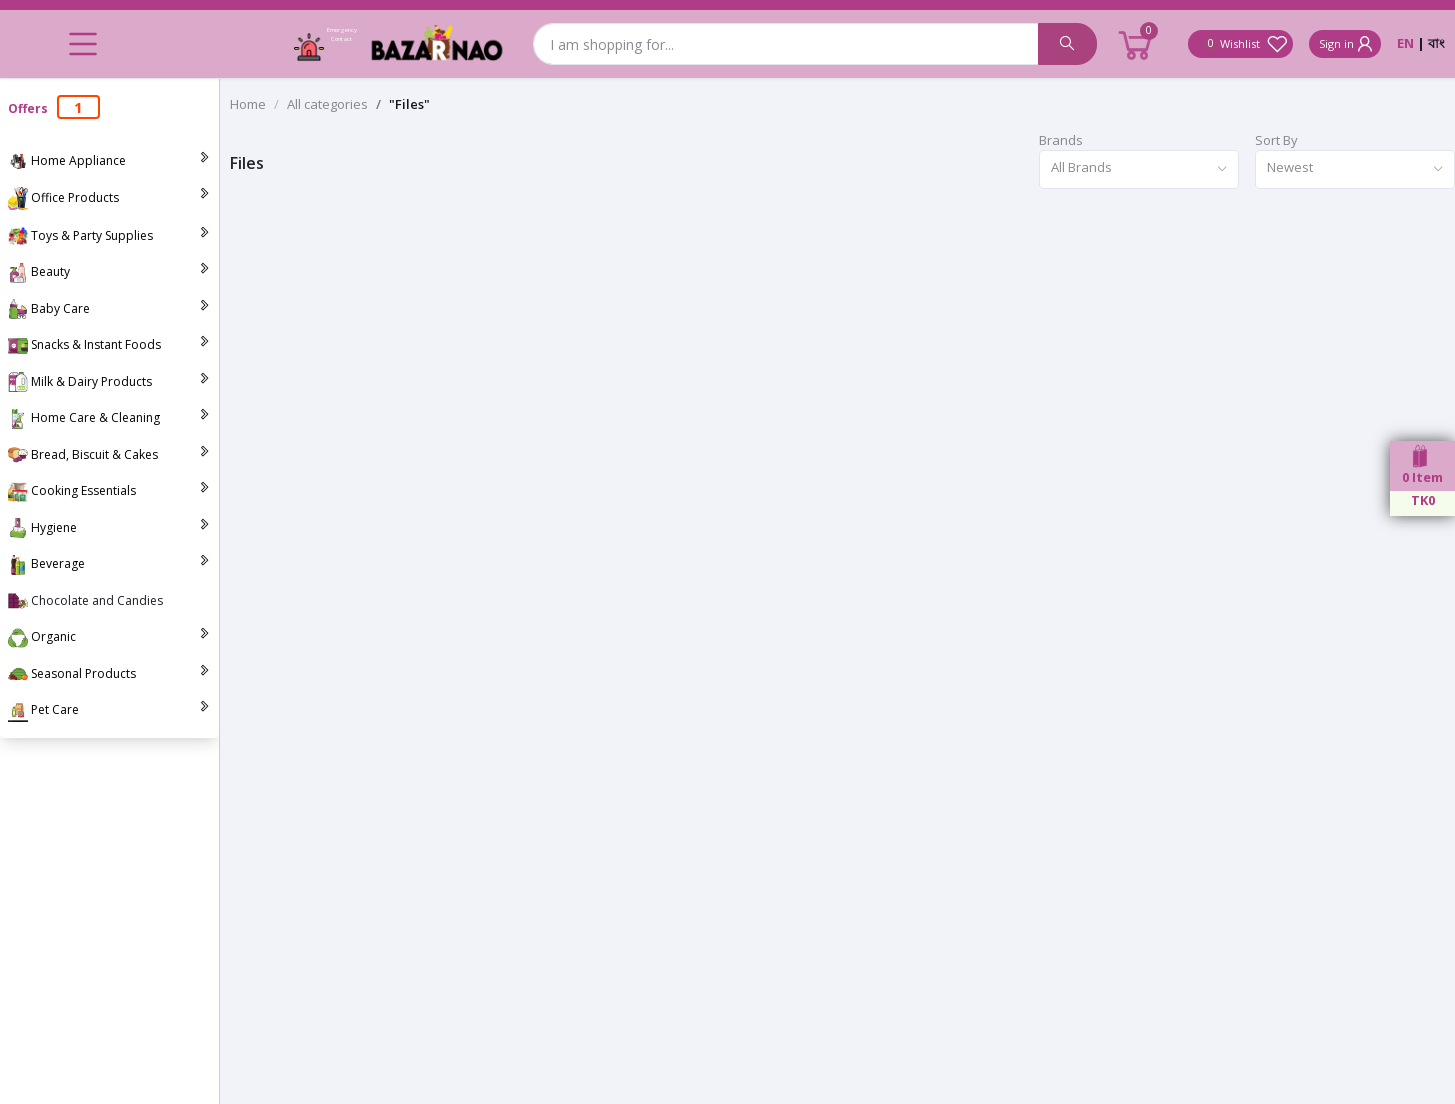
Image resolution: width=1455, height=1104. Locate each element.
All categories (327, 104)
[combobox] (1139, 169)
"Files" (409, 104)
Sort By (1276, 140)
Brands (1061, 140)
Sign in (1347, 44)
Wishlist (1245, 44)
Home (248, 104)
